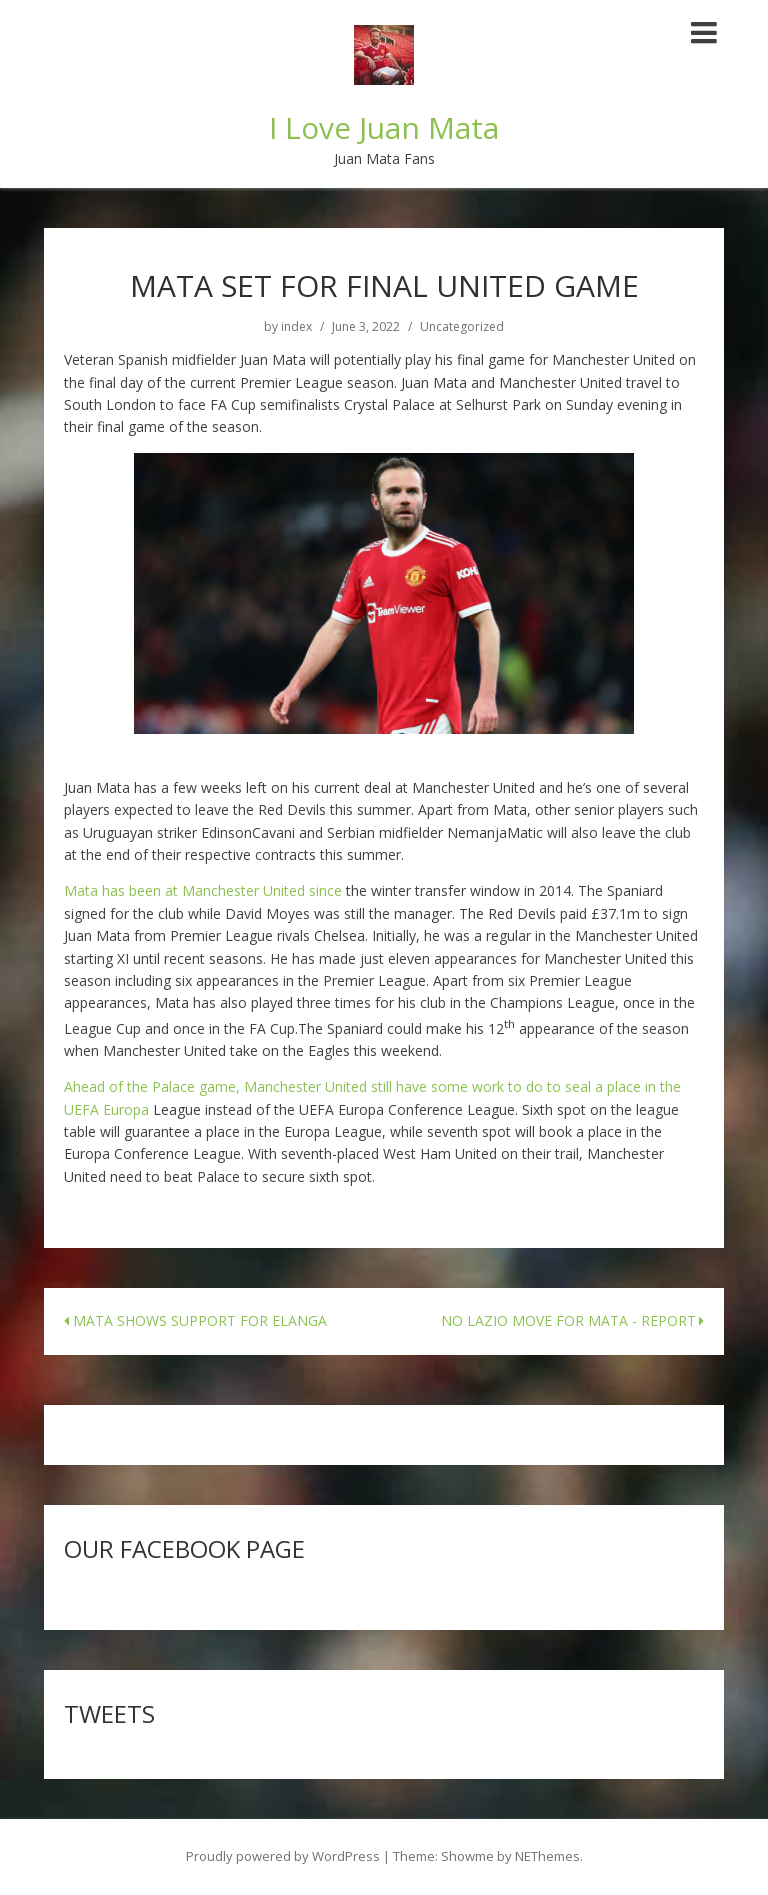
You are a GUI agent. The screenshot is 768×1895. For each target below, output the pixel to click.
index (296, 327)
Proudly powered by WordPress (283, 1856)
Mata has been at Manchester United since (203, 890)
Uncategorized (462, 327)
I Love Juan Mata (384, 127)
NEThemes (547, 1856)
